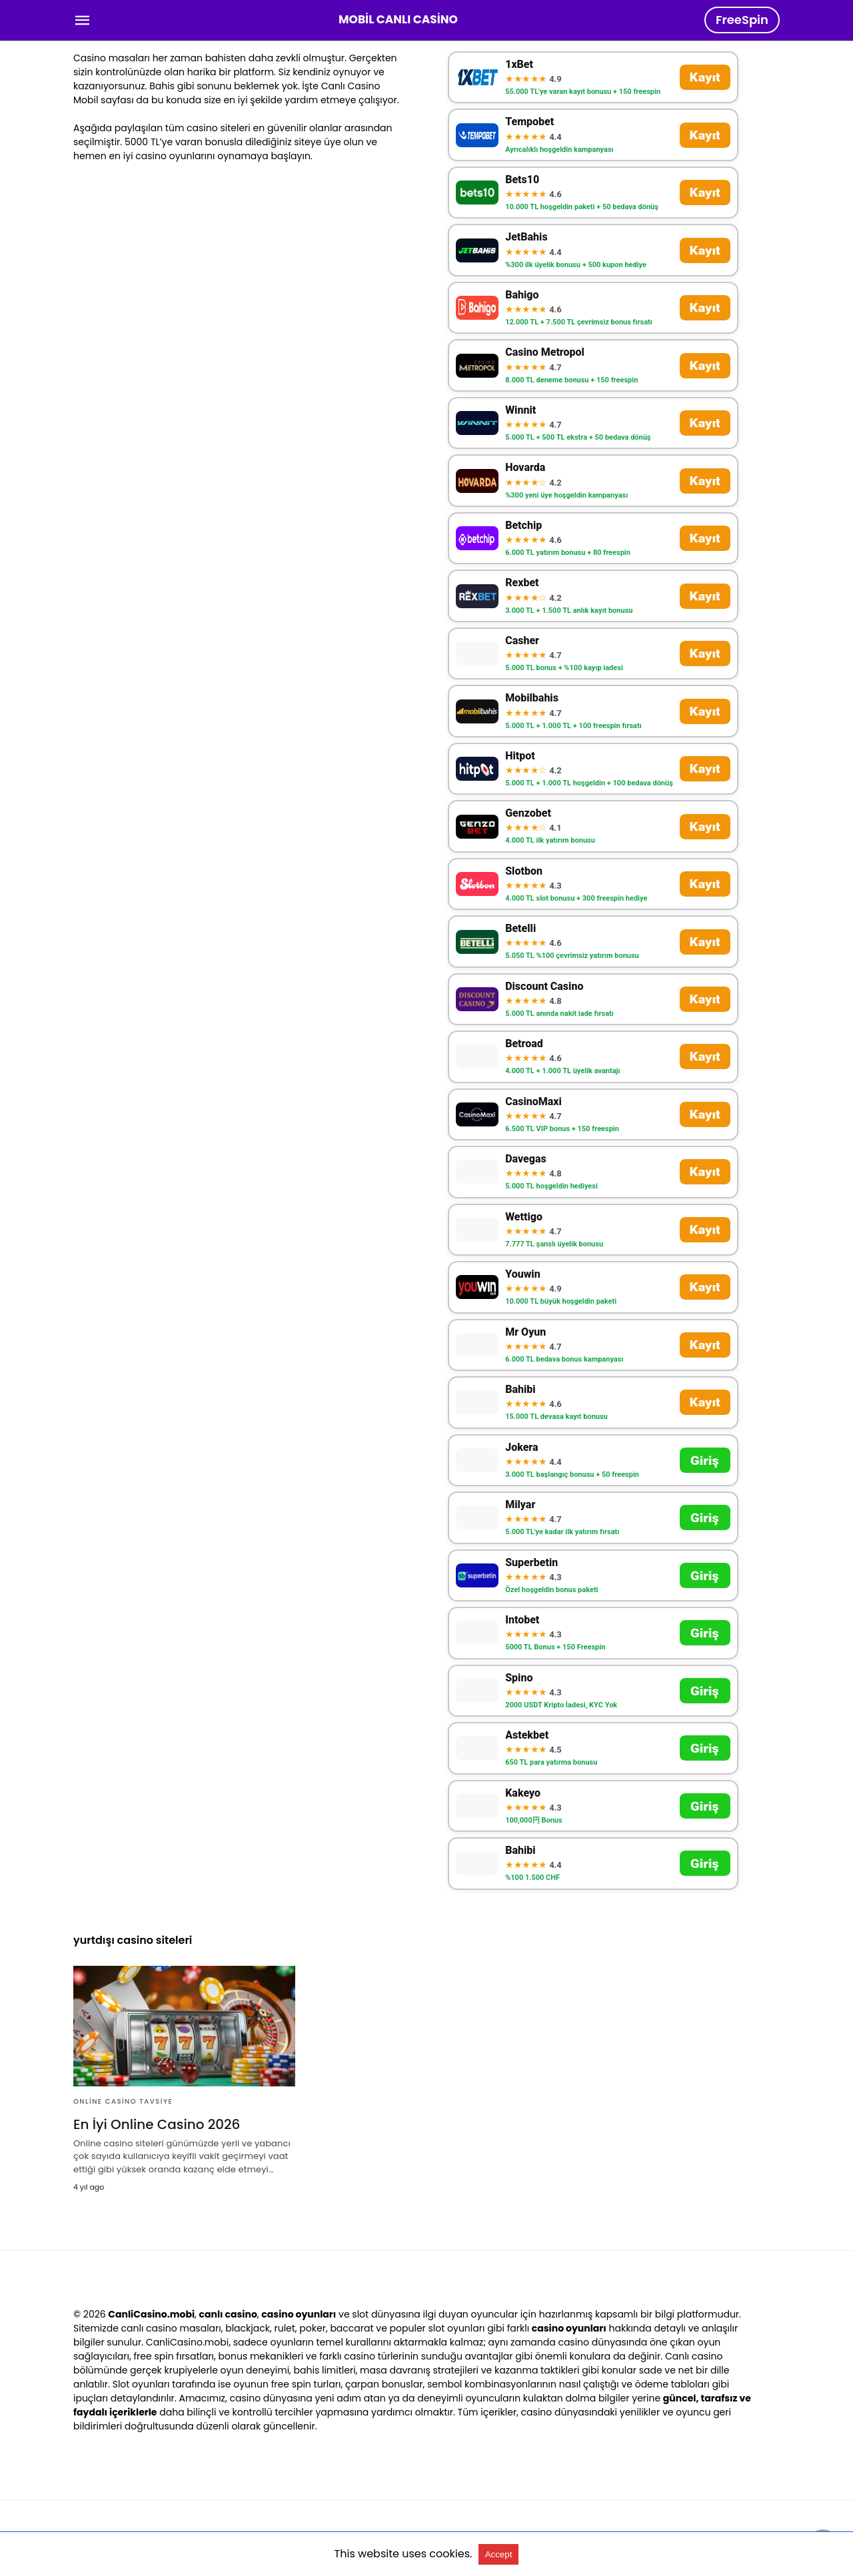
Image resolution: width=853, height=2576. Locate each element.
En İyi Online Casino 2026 (156, 2124)
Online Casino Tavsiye (123, 2101)
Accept (498, 2554)
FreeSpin (742, 19)
